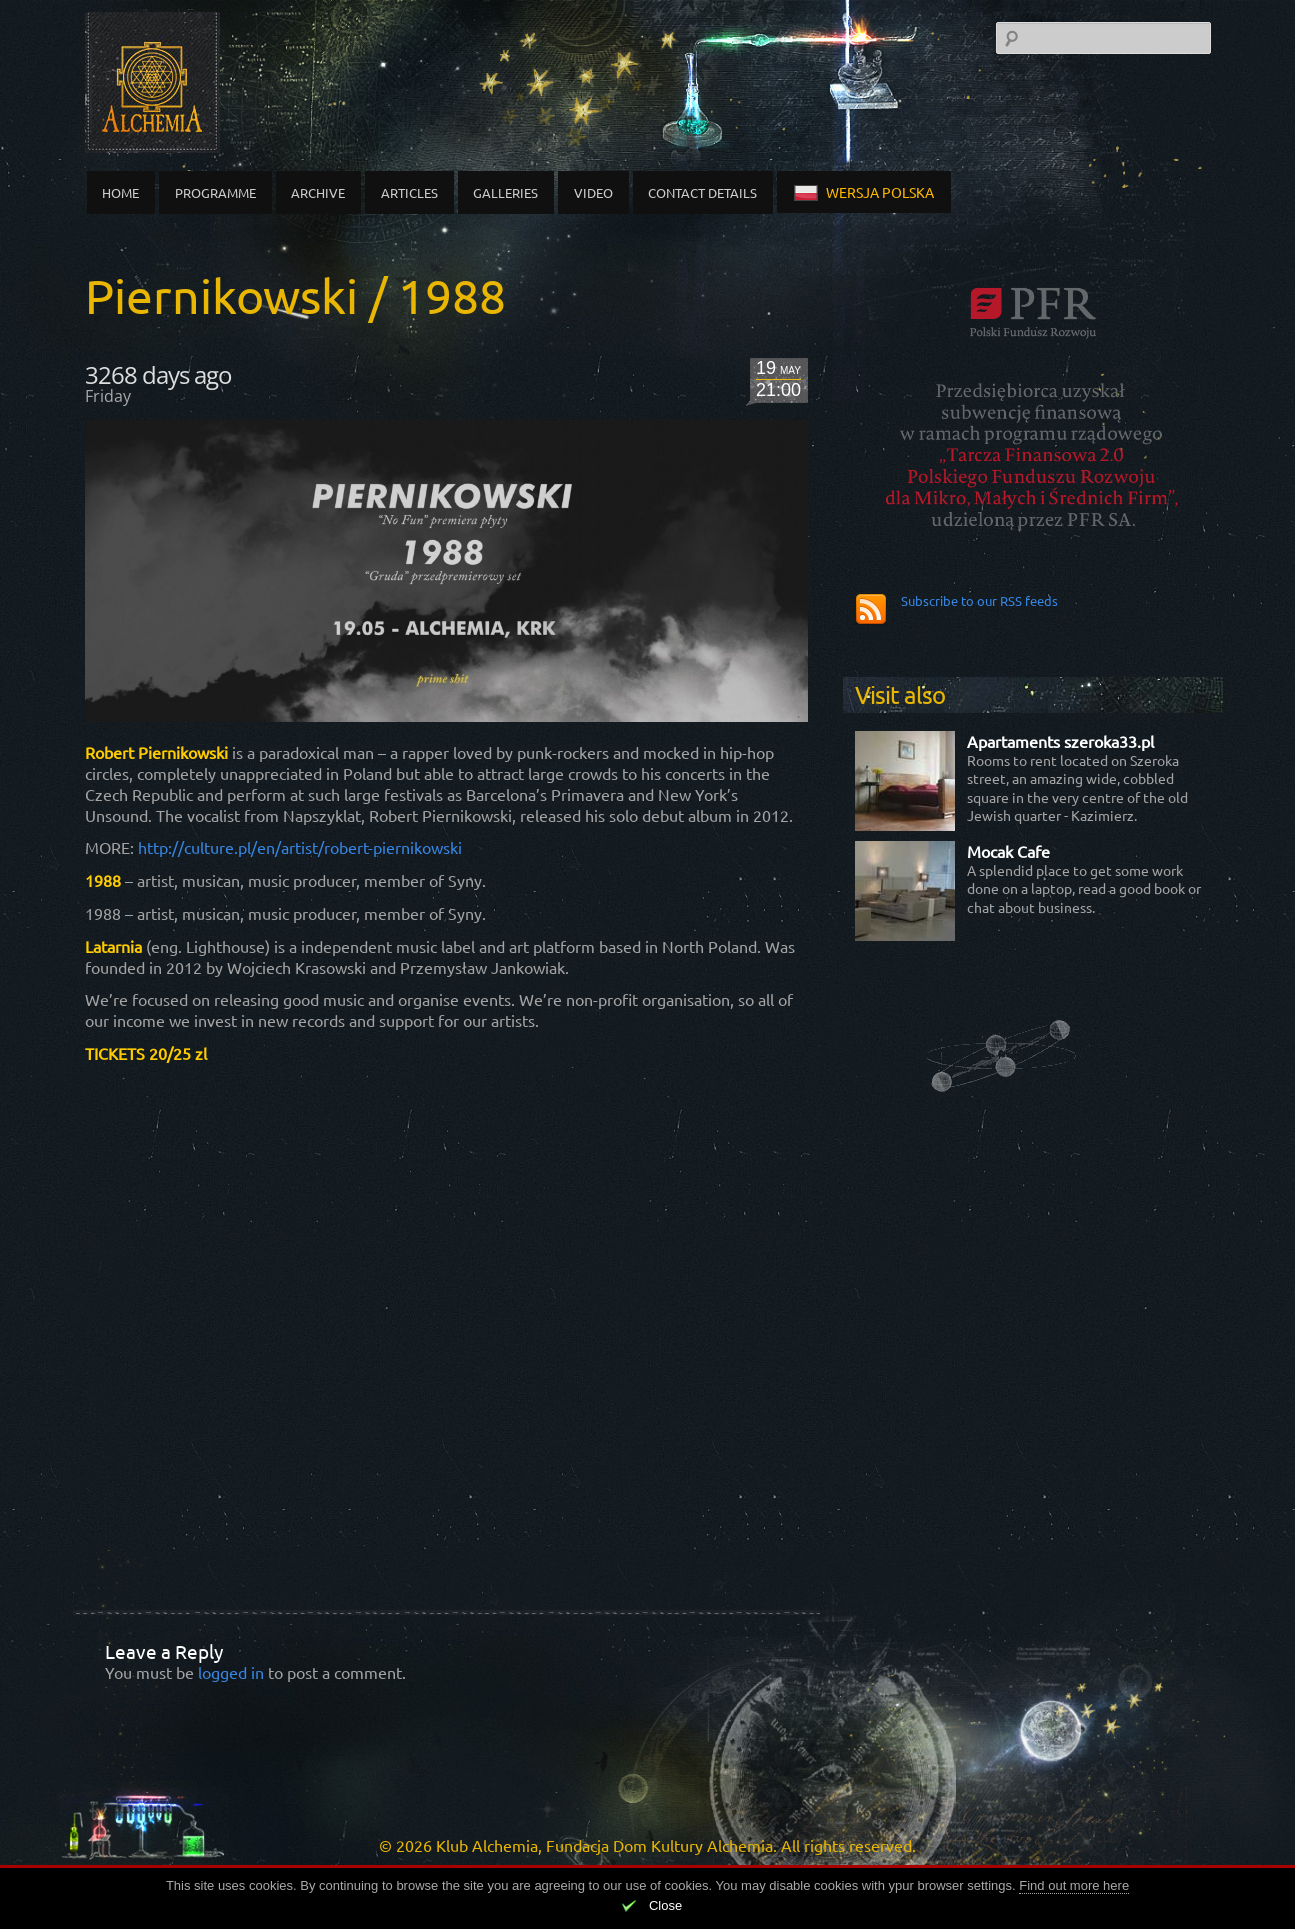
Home (120, 192)
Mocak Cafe (1008, 851)
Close (665, 1905)
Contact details (702, 192)
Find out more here (1074, 1885)
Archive (318, 192)
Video (593, 192)
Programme (215, 192)
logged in (231, 1672)
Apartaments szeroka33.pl (1060, 741)
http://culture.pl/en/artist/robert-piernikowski (298, 847)
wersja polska (864, 192)
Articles (409, 192)
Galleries (505, 192)
